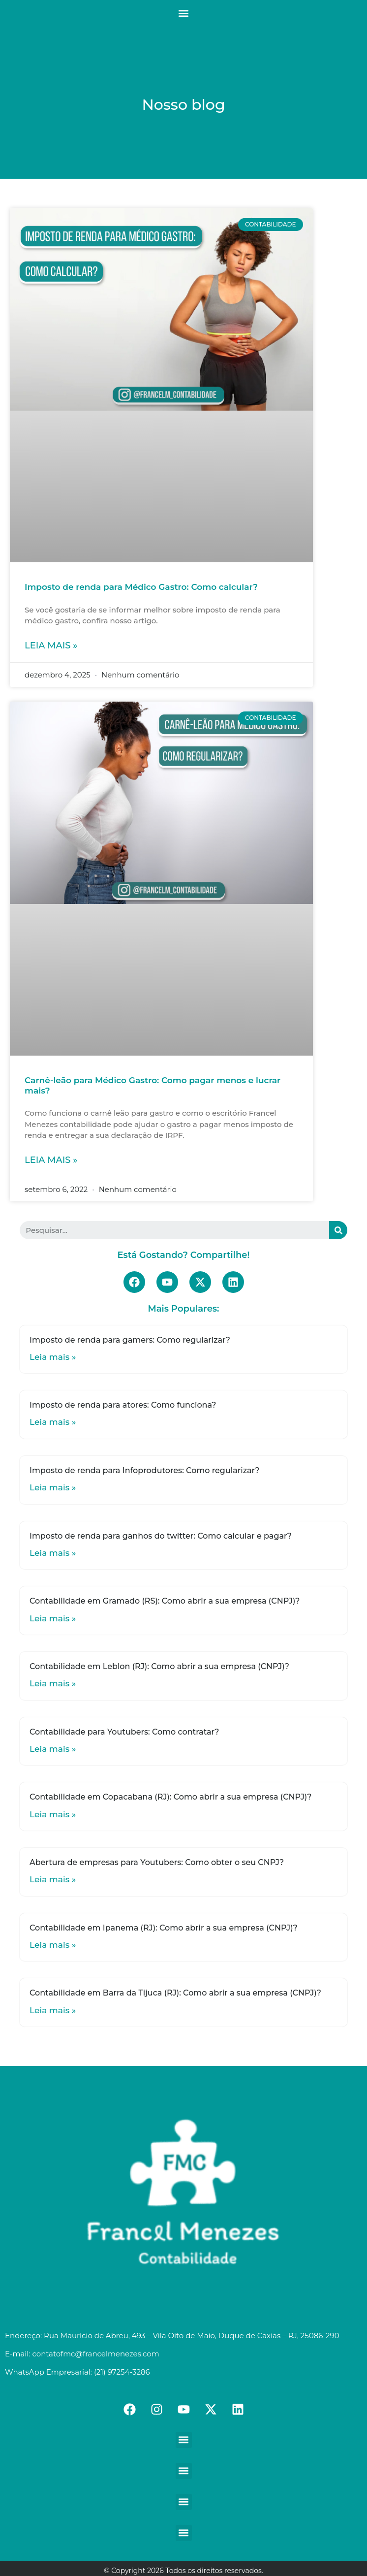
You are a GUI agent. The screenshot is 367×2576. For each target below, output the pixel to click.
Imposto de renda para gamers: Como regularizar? (130, 1340)
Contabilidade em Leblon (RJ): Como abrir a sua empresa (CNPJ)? (159, 1666)
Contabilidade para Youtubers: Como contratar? (124, 1732)
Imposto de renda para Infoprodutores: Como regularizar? (144, 1470)
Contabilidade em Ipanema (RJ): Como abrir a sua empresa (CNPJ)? (164, 1927)
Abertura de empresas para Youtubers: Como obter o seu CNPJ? (157, 1862)
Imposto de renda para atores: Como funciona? (123, 1405)
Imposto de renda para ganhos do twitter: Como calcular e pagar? (161, 1536)
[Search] (338, 1230)
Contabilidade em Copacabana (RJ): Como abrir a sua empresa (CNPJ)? (170, 1797)
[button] (184, 13)
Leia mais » (51, 645)
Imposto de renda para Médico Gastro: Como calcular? (141, 587)
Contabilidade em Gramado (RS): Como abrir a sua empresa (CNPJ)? (165, 1601)
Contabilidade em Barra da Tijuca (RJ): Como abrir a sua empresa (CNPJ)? (175, 1992)
